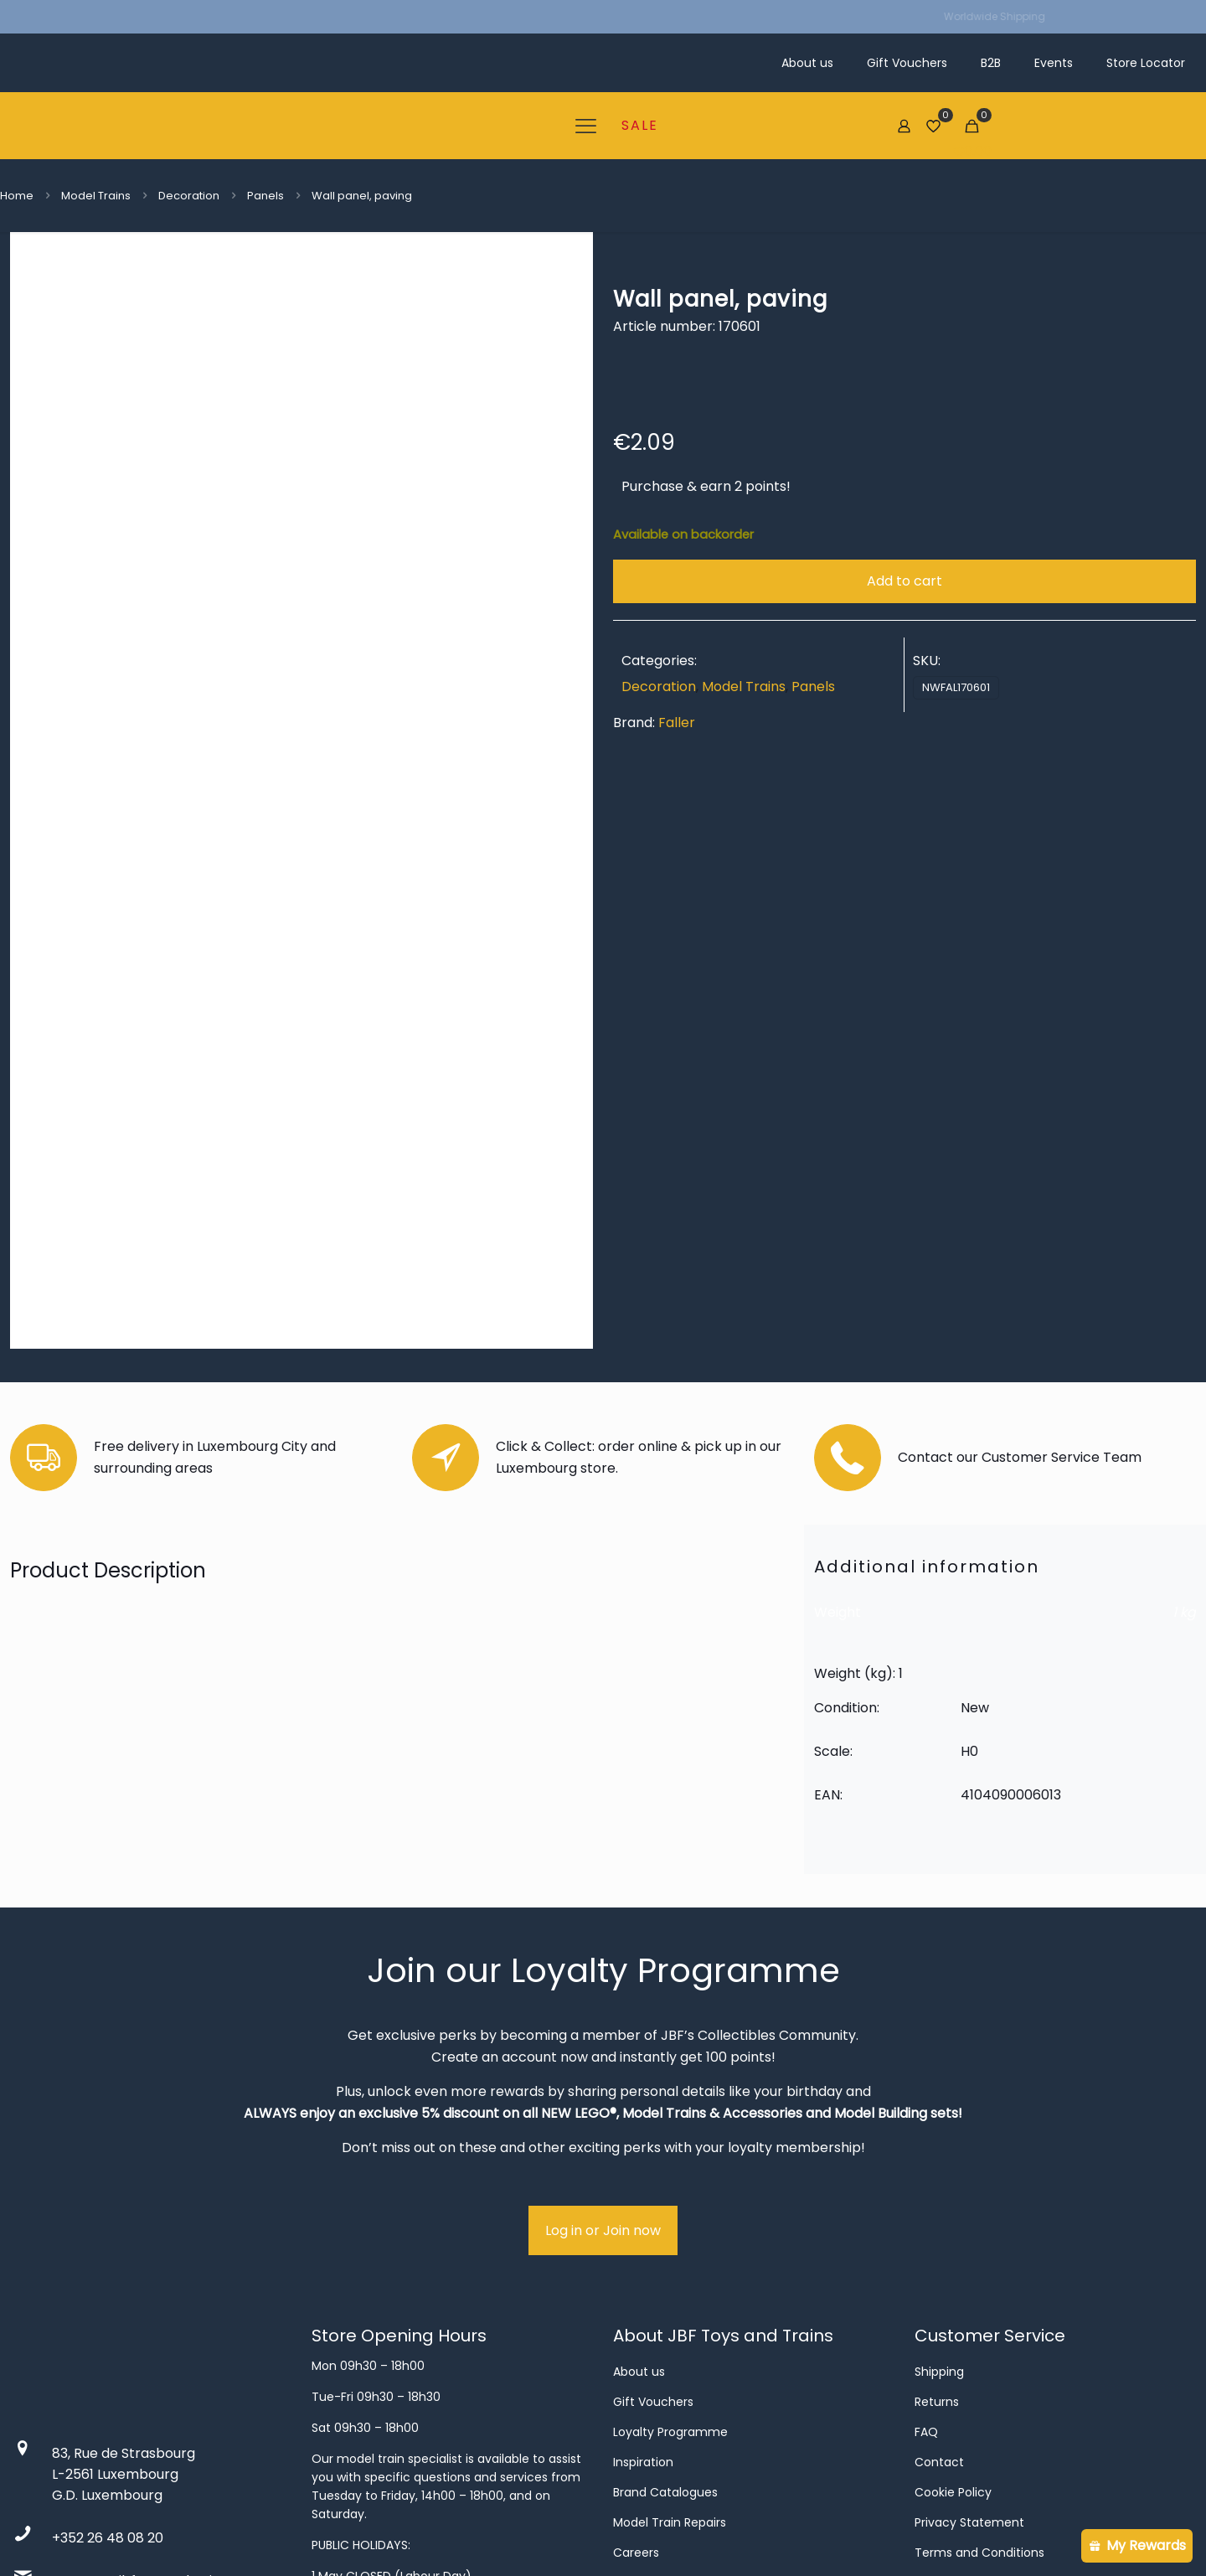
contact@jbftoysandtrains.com (156, 2335)
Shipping (939, 2126)
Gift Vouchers (653, 2156)
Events (632, 2337)
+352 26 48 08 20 (107, 2292)
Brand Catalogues (665, 2246)
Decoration (188, 196)
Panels (265, 196)
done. (428, 2531)
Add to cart (904, 581)
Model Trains (96, 196)
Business (637, 2367)
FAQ (926, 2186)
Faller (676, 722)
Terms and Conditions (979, 2307)
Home (17, 196)
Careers (636, 2307)
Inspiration (643, 2216)
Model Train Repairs (669, 2277)
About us (639, 2126)
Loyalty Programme (670, 2186)
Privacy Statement (969, 2277)
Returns (937, 2156)
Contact (939, 2216)
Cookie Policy (953, 2246)
